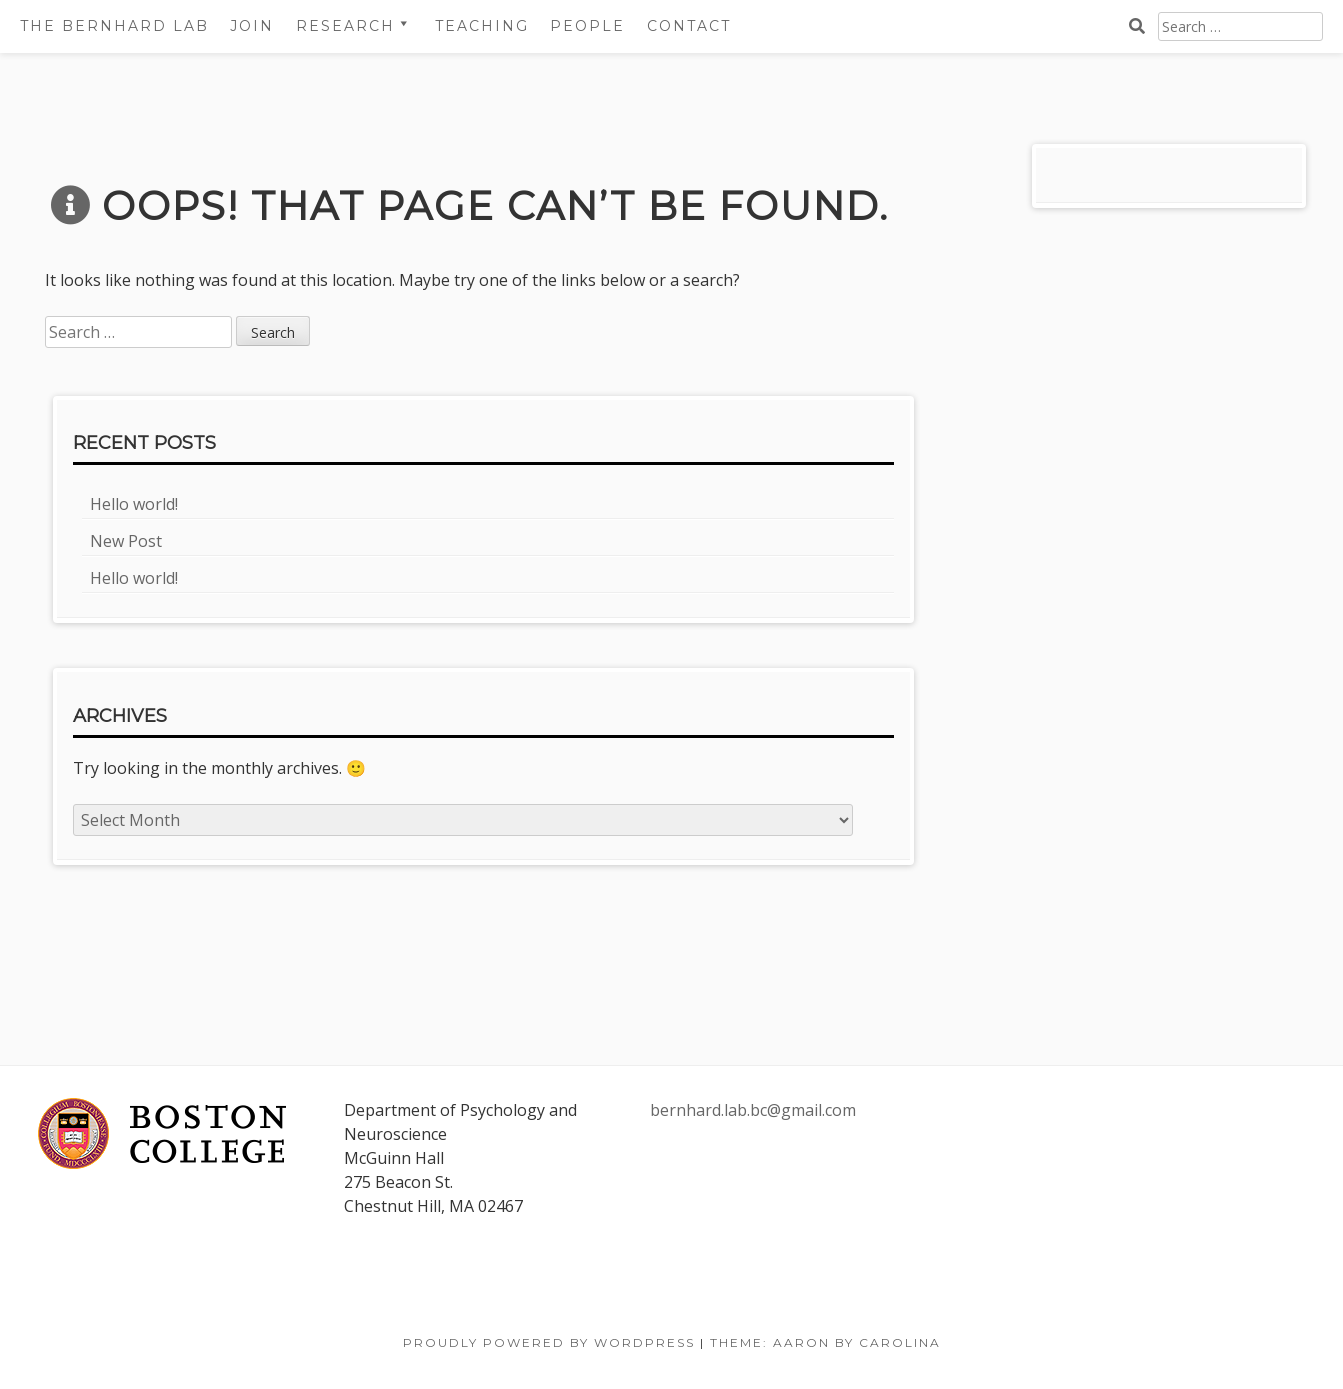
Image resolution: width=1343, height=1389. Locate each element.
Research (345, 26)
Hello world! (134, 504)
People (587, 26)
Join (252, 26)
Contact (689, 26)
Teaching (482, 26)
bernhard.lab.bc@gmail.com (753, 1110)
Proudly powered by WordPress (549, 1342)
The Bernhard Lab (114, 26)
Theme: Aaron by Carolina (825, 1342)
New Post (126, 541)
